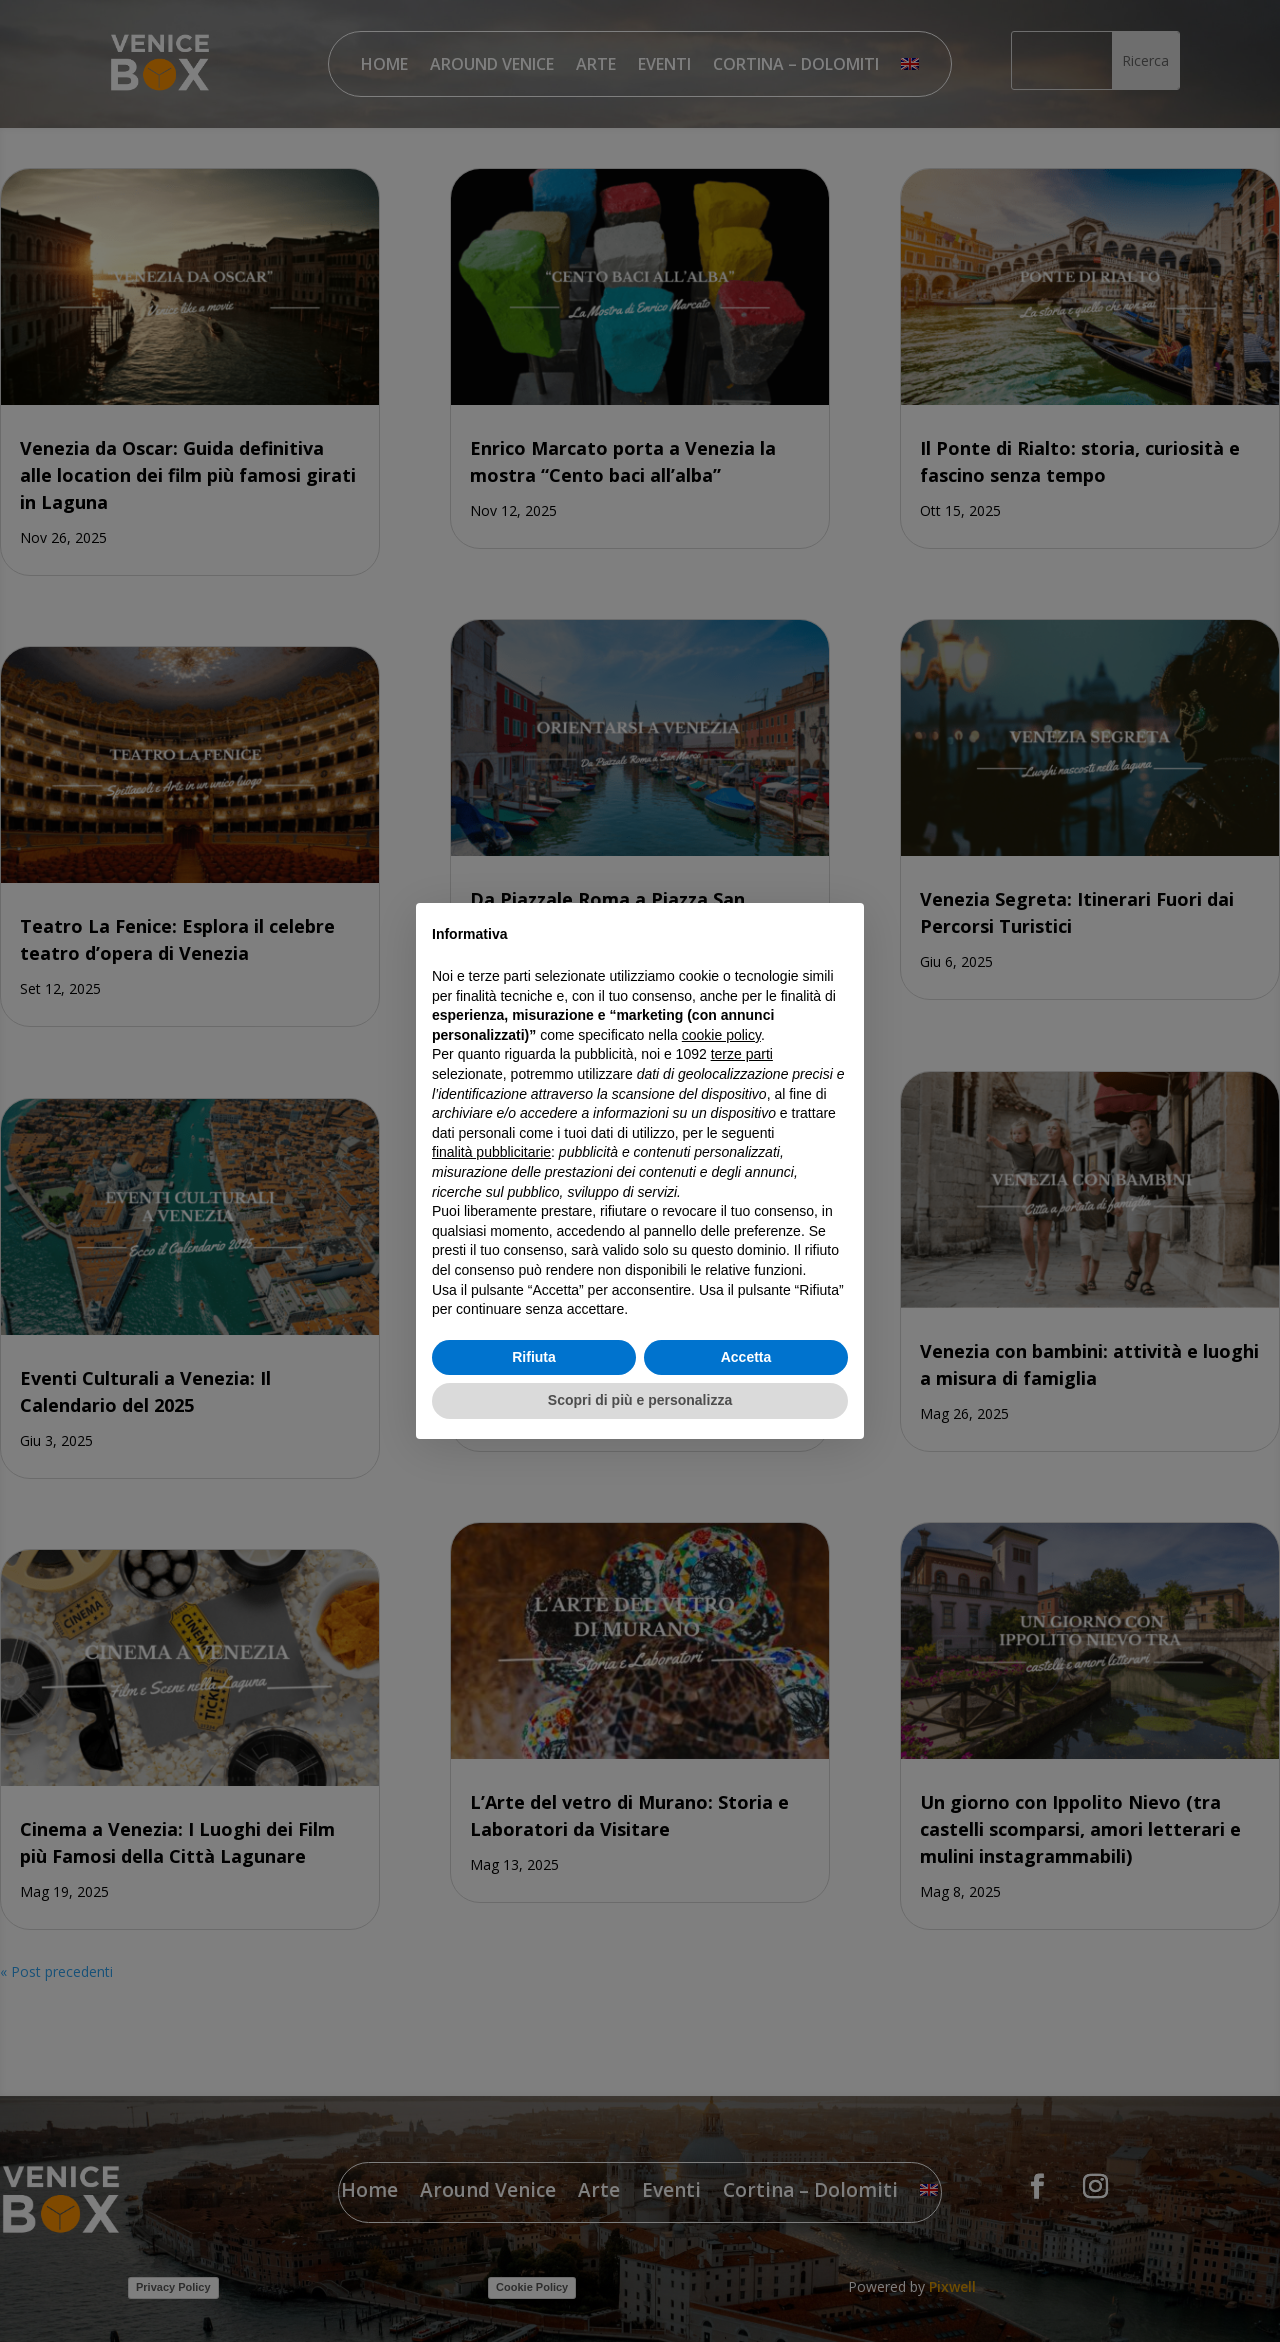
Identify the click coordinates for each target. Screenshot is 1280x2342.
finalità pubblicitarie (491, 1152)
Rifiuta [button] (534, 1357)
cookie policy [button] (721, 1035)
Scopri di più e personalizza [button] (640, 1400)
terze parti (742, 1054)
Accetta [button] (746, 1357)
